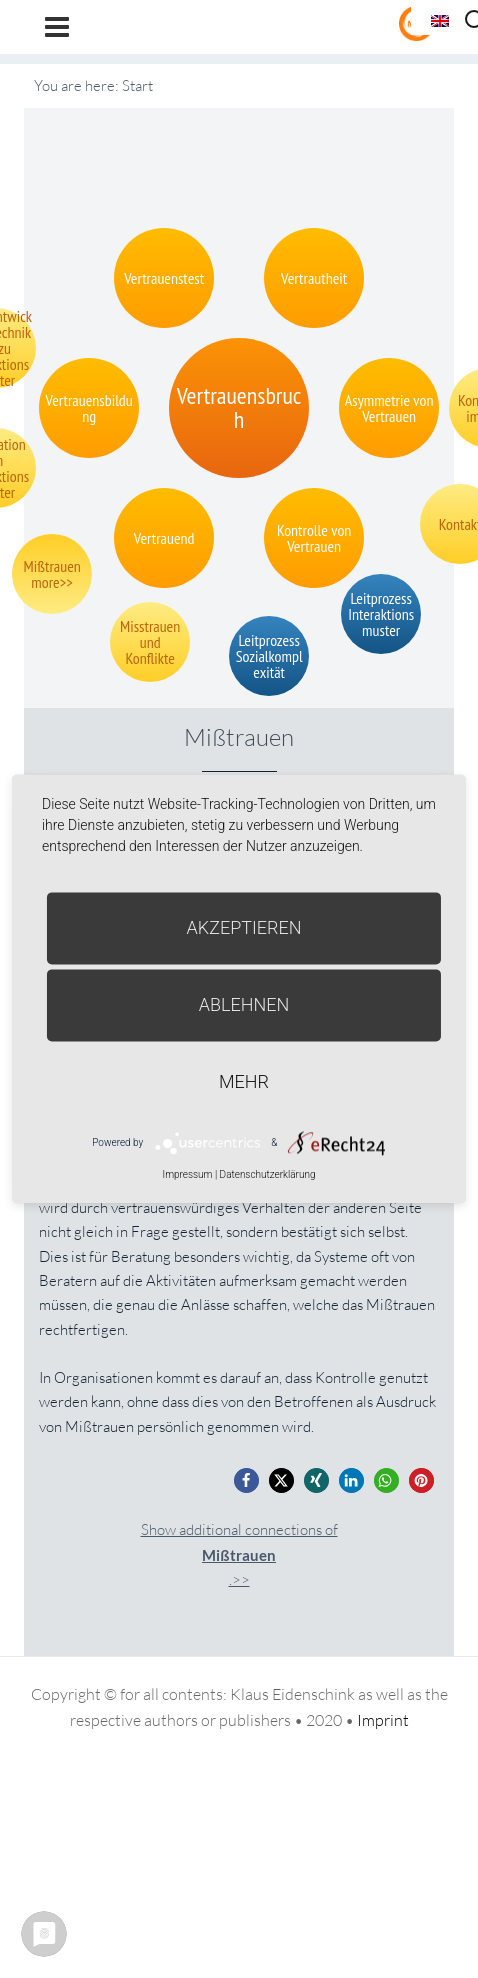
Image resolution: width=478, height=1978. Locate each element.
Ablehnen (244, 1004)
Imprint (383, 1720)
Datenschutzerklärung (268, 1174)
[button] (246, 1480)
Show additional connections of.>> (239, 1554)
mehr (244, 1081)
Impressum (187, 1174)
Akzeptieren (244, 927)
